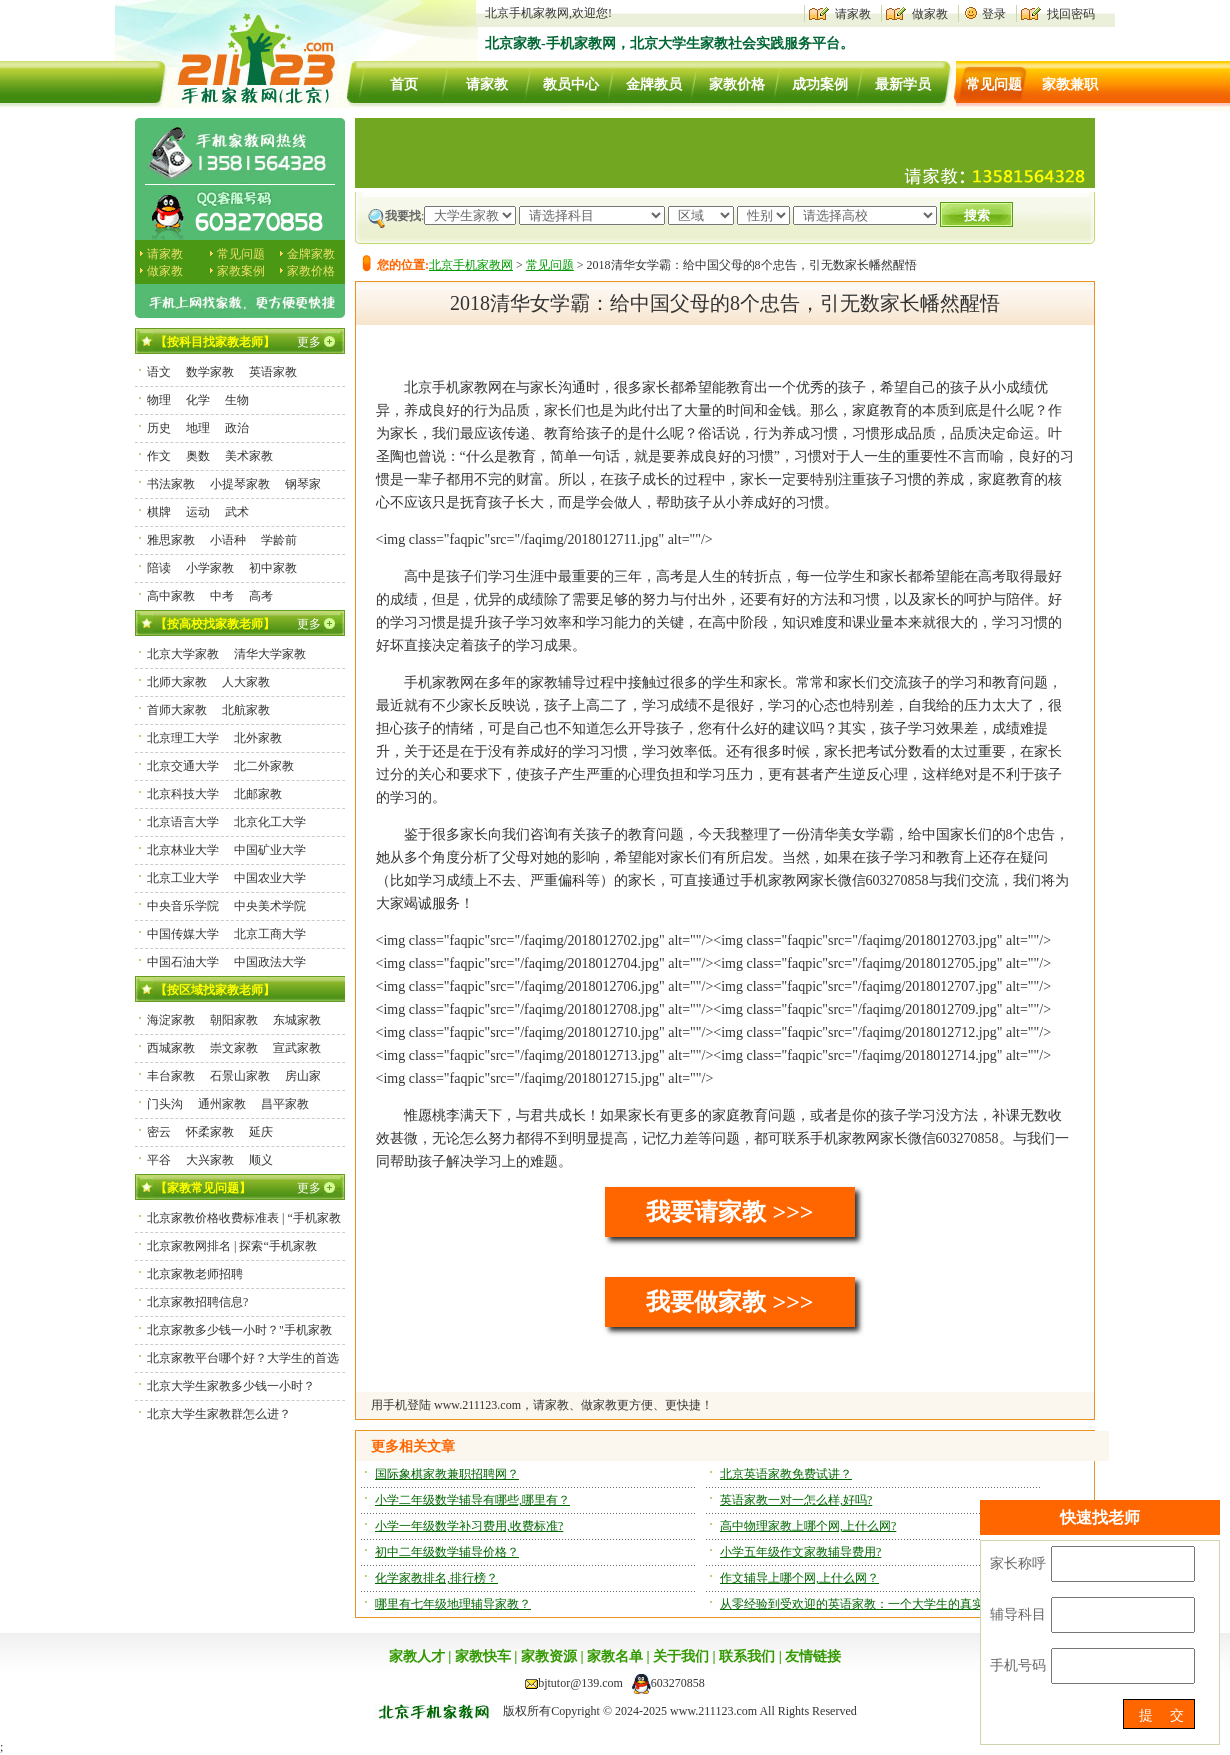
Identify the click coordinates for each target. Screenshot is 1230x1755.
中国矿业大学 (270, 850)
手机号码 (1018, 1665)
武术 (237, 512)
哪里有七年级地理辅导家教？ (453, 1604)
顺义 (261, 1160)
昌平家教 (285, 1104)
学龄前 (279, 540)
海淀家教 (171, 1020)
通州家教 (222, 1104)
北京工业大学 (183, 878)
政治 (237, 428)
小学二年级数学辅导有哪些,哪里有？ (472, 1500)
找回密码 (1071, 14)
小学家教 (210, 568)
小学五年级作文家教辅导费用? (800, 1552)
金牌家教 (311, 254)
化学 (198, 400)
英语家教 (273, 372)
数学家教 (210, 372)
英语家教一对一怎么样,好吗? (796, 1500)
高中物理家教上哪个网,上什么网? (808, 1526)
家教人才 (417, 1656)
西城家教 (171, 1048)
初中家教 (273, 568)
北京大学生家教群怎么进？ (219, 1414)
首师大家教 (177, 710)
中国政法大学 (270, 962)
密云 (159, 1132)
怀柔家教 (210, 1132)
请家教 (853, 14)
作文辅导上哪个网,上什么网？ (799, 1578)
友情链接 (813, 1656)
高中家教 (171, 596)
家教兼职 (1070, 84)
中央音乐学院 (183, 906)
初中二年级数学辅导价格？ (447, 1552)
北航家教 (246, 710)
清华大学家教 (270, 654)
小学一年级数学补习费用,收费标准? (469, 1526)
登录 (994, 14)
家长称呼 (1018, 1563)
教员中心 (571, 84)
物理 (159, 400)
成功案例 (820, 84)
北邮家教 (258, 794)
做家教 (930, 14)
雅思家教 (171, 540)
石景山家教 (240, 1076)
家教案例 (241, 271)
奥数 (198, 456)
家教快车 (483, 1656)
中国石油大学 (183, 962)
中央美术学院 (270, 906)
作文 (159, 456)
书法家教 (171, 484)
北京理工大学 (183, 738)
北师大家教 (177, 682)
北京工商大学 (270, 934)
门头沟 (165, 1104)
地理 (198, 428)
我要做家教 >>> (729, 1302)
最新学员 (903, 84)
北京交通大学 (183, 766)
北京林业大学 (183, 850)
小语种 (228, 540)
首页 (404, 84)
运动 (198, 512)
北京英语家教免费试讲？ (786, 1474)
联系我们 (747, 1656)
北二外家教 (264, 766)
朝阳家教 (234, 1020)
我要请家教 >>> (729, 1212)
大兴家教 (210, 1160)
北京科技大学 (183, 794)
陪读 (159, 568)
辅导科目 (1018, 1614)
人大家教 (246, 682)
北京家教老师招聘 (195, 1274)
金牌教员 (654, 84)
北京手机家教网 (471, 265)
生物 (237, 400)
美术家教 (249, 456)
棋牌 (159, 512)
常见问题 (994, 84)
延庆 (261, 1132)
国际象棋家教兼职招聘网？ (447, 1474)
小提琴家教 (240, 484)
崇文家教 (234, 1048)
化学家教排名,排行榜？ (436, 1578)
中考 (222, 596)
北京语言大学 (183, 822)
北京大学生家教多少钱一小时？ (231, 1386)
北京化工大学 (270, 822)
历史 (159, 428)
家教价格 (737, 84)
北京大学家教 (183, 654)
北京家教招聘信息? (197, 1302)
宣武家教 (297, 1048)
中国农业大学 (270, 878)
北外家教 (258, 738)
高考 (261, 596)
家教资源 (549, 1656)
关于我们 (681, 1656)
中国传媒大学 (183, 934)
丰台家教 (171, 1076)
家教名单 (615, 1656)
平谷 (159, 1160)
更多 (309, 342)
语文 (159, 372)
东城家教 (297, 1020)
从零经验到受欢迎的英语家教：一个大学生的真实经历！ (870, 1604)
